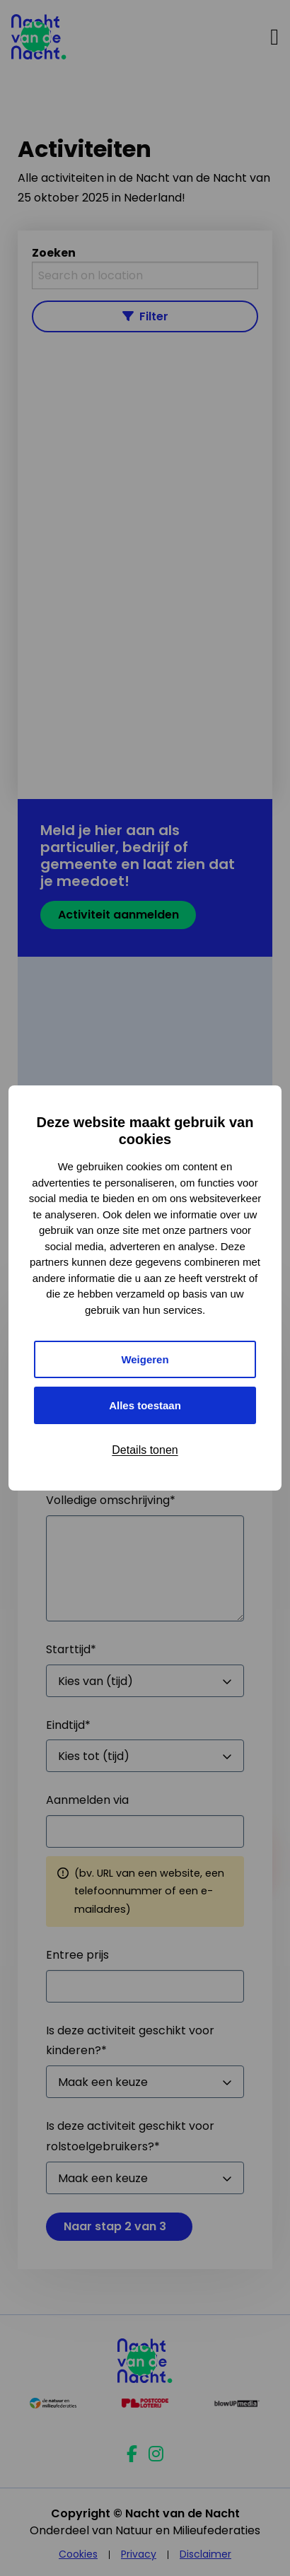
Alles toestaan (145, 1405)
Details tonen (145, 1450)
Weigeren (144, 1359)
